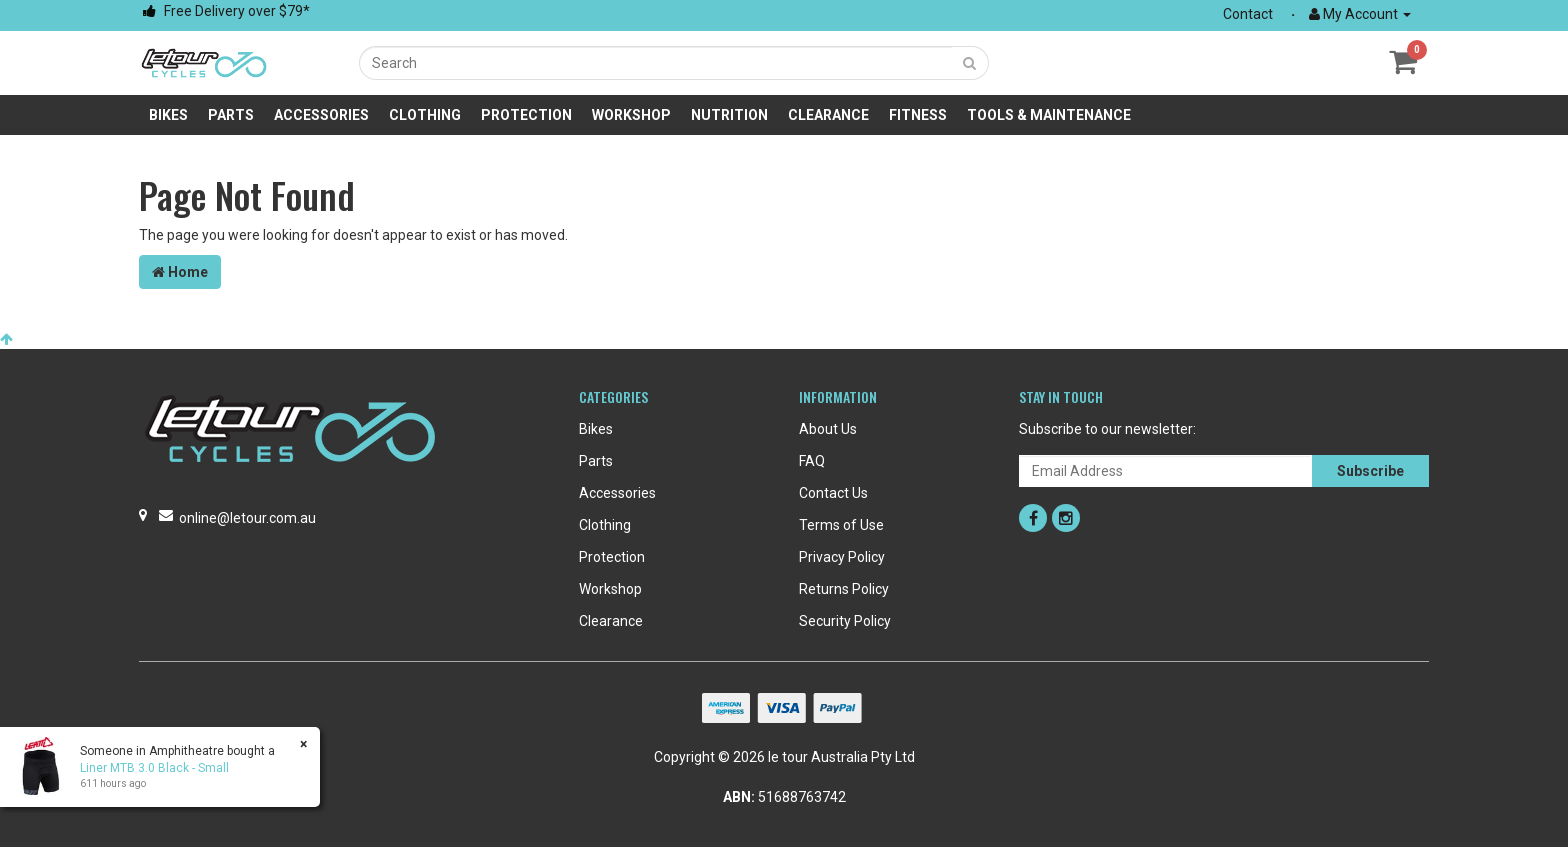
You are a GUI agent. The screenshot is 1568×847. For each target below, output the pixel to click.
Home (180, 272)
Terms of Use (841, 525)
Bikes (168, 115)
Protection (526, 115)
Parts (231, 115)
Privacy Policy (842, 557)
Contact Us (833, 493)
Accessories (321, 115)
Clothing (425, 115)
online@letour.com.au (247, 518)
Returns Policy (844, 589)
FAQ (812, 461)
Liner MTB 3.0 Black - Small (153, 768)
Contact (1248, 14)
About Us (828, 429)
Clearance (828, 115)
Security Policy (845, 621)
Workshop (631, 115)
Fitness (918, 115)
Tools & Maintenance (1049, 115)
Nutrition (729, 115)
